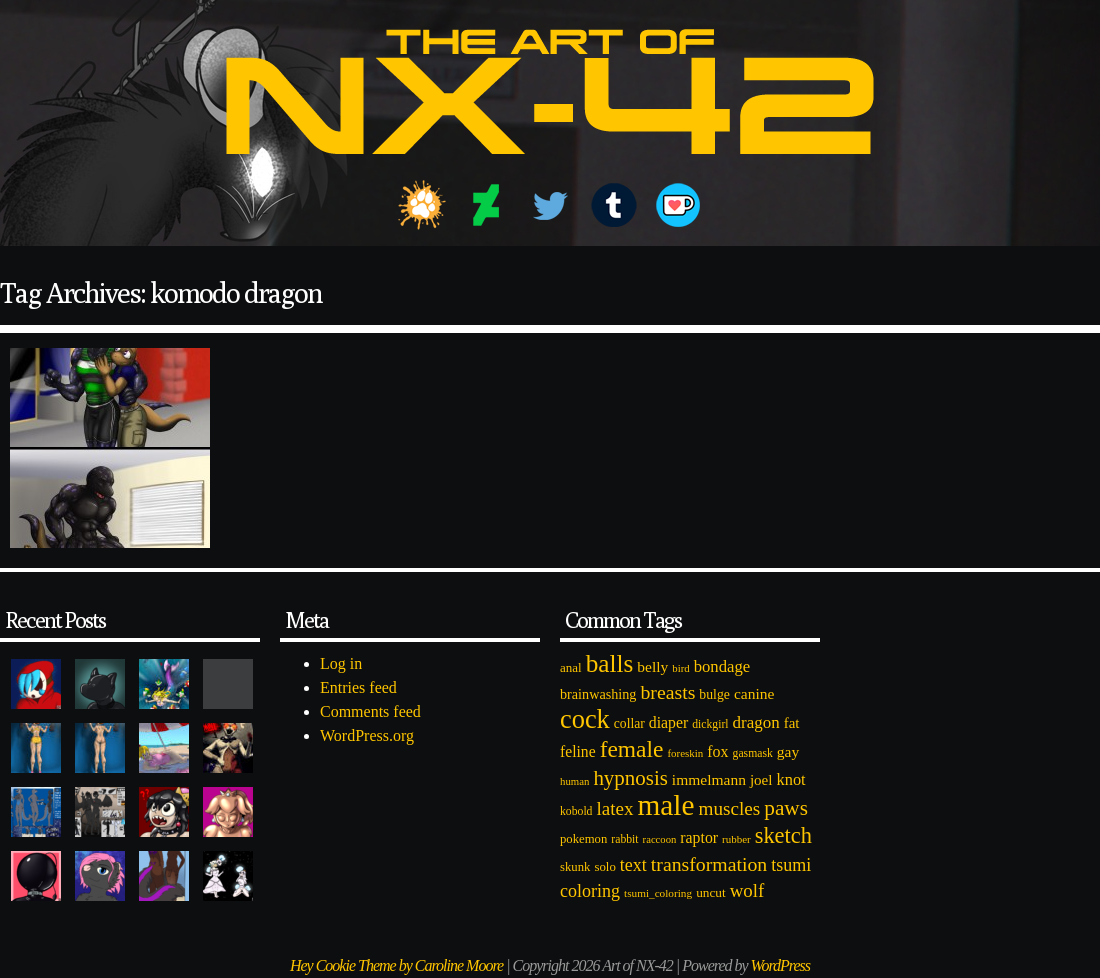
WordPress (780, 965)
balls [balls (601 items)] (610, 663)
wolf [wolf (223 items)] (747, 890)
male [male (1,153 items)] (665, 805)
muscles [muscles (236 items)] (729, 808)
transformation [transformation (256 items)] (709, 864)
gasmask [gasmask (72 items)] (753, 753)
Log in (341, 663)
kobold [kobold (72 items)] (576, 811)
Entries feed (358, 687)
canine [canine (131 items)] (754, 693)
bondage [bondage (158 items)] (722, 666)
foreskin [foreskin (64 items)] (685, 753)
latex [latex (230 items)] (614, 808)
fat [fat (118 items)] (792, 723)
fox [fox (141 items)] (717, 751)
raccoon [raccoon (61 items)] (660, 839)
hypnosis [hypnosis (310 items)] (630, 778)
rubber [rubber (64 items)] (736, 839)
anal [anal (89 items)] (571, 667)
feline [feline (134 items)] (578, 751)
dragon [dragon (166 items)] (756, 722)
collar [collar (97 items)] (629, 723)
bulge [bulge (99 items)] (714, 694)
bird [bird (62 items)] (680, 668)
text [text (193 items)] (633, 865)
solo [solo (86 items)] (604, 867)
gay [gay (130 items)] (788, 751)
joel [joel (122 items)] (761, 780)
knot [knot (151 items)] (791, 779)
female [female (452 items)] (632, 749)
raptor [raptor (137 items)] (699, 837)
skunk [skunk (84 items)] (575, 867)
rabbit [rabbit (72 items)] (624, 839)
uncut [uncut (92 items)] (711, 892)
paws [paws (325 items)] (786, 808)
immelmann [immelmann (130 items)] (709, 779)
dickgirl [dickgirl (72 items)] (710, 724)
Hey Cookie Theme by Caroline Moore (396, 965)
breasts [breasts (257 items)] (667, 692)
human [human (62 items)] (574, 781)
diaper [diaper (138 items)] (668, 722)
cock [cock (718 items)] (585, 719)
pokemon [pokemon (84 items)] (583, 839)
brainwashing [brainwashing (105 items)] (598, 694)
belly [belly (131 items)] (652, 666)
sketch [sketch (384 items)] (783, 835)
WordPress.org (367, 735)
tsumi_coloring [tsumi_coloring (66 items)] (658, 893)
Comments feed (370, 711)
